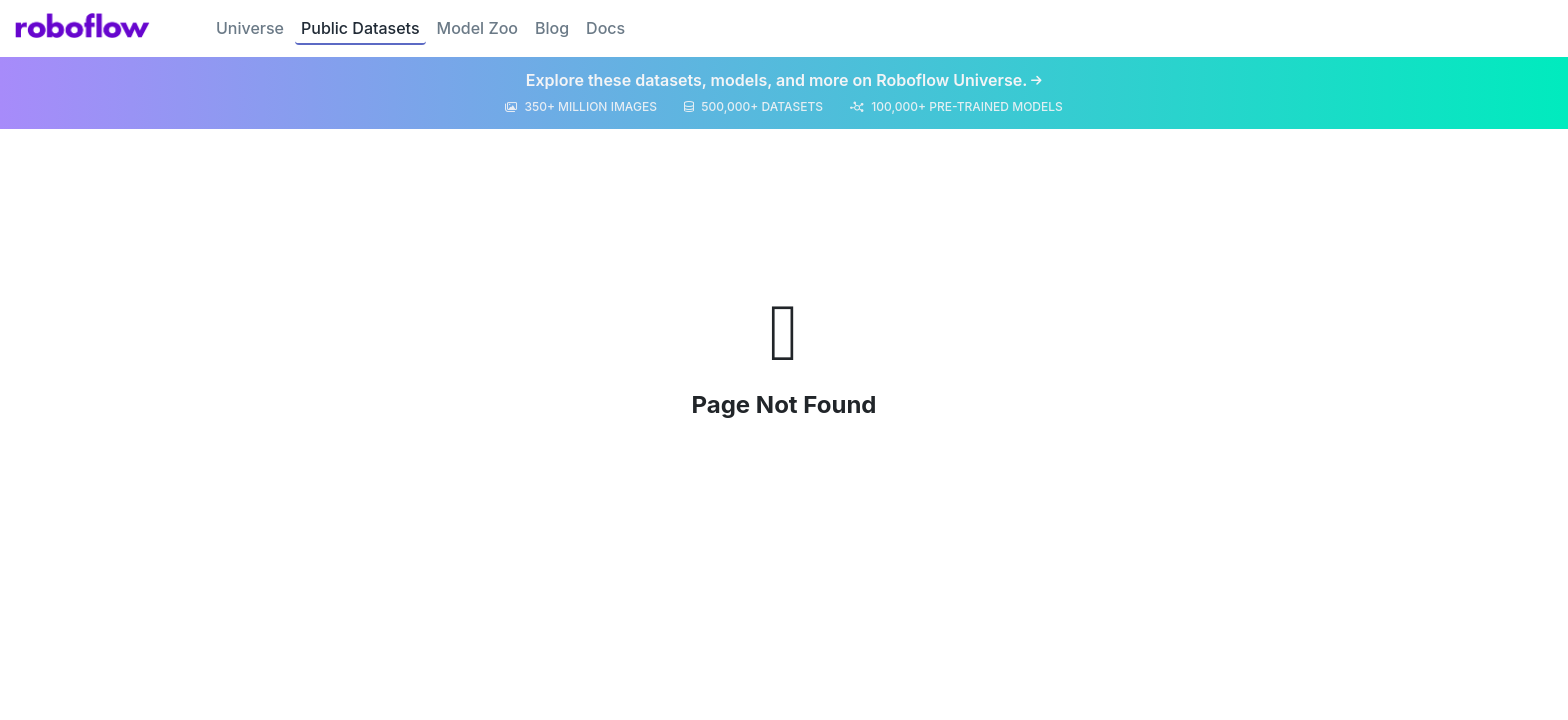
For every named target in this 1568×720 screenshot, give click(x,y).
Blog (552, 28)
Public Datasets (360, 28)
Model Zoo (477, 28)
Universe (250, 28)
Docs (605, 28)
